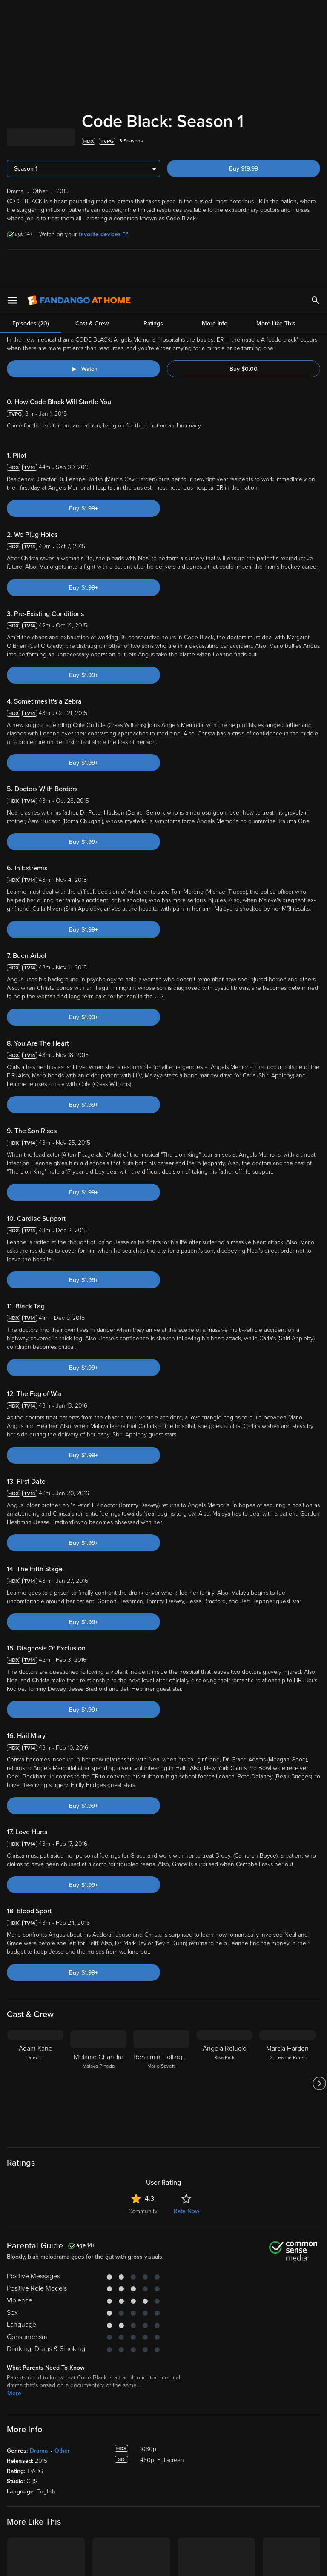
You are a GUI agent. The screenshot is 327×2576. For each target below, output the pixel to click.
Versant (69, 2492)
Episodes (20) (30, 36)
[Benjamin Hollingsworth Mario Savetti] (161, 1795)
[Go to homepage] (79, 12)
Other (62, 2163)
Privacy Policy (284, 2492)
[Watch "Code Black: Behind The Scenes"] (83, 81)
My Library (102, 2459)
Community (143, 1923)
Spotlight (18, 2459)
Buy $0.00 (243, 81)
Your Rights (256, 2501)
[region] (163, 2528)
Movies (16, 2472)
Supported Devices (277, 2472)
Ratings (153, 36)
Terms (163, 2492)
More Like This (275, 36)
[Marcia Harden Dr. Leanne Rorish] (287, 1795)
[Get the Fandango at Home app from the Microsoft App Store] (131, 2409)
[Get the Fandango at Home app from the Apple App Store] (30, 2409)
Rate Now (186, 1923)
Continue (194, 2562)
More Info (214, 36)
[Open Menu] (12, 13)
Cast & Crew (92, 36)
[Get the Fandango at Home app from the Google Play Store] (82, 2409)
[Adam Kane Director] (35, 1795)
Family (178, 2472)
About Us (264, 2459)
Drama (39, 2163)
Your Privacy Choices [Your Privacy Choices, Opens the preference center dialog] (131, 2562)
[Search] (315, 12)
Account (100, 2472)
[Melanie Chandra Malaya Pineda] (98, 1795)
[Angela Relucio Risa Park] (224, 1795)
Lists (175, 2459)
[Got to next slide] (319, 1795)
